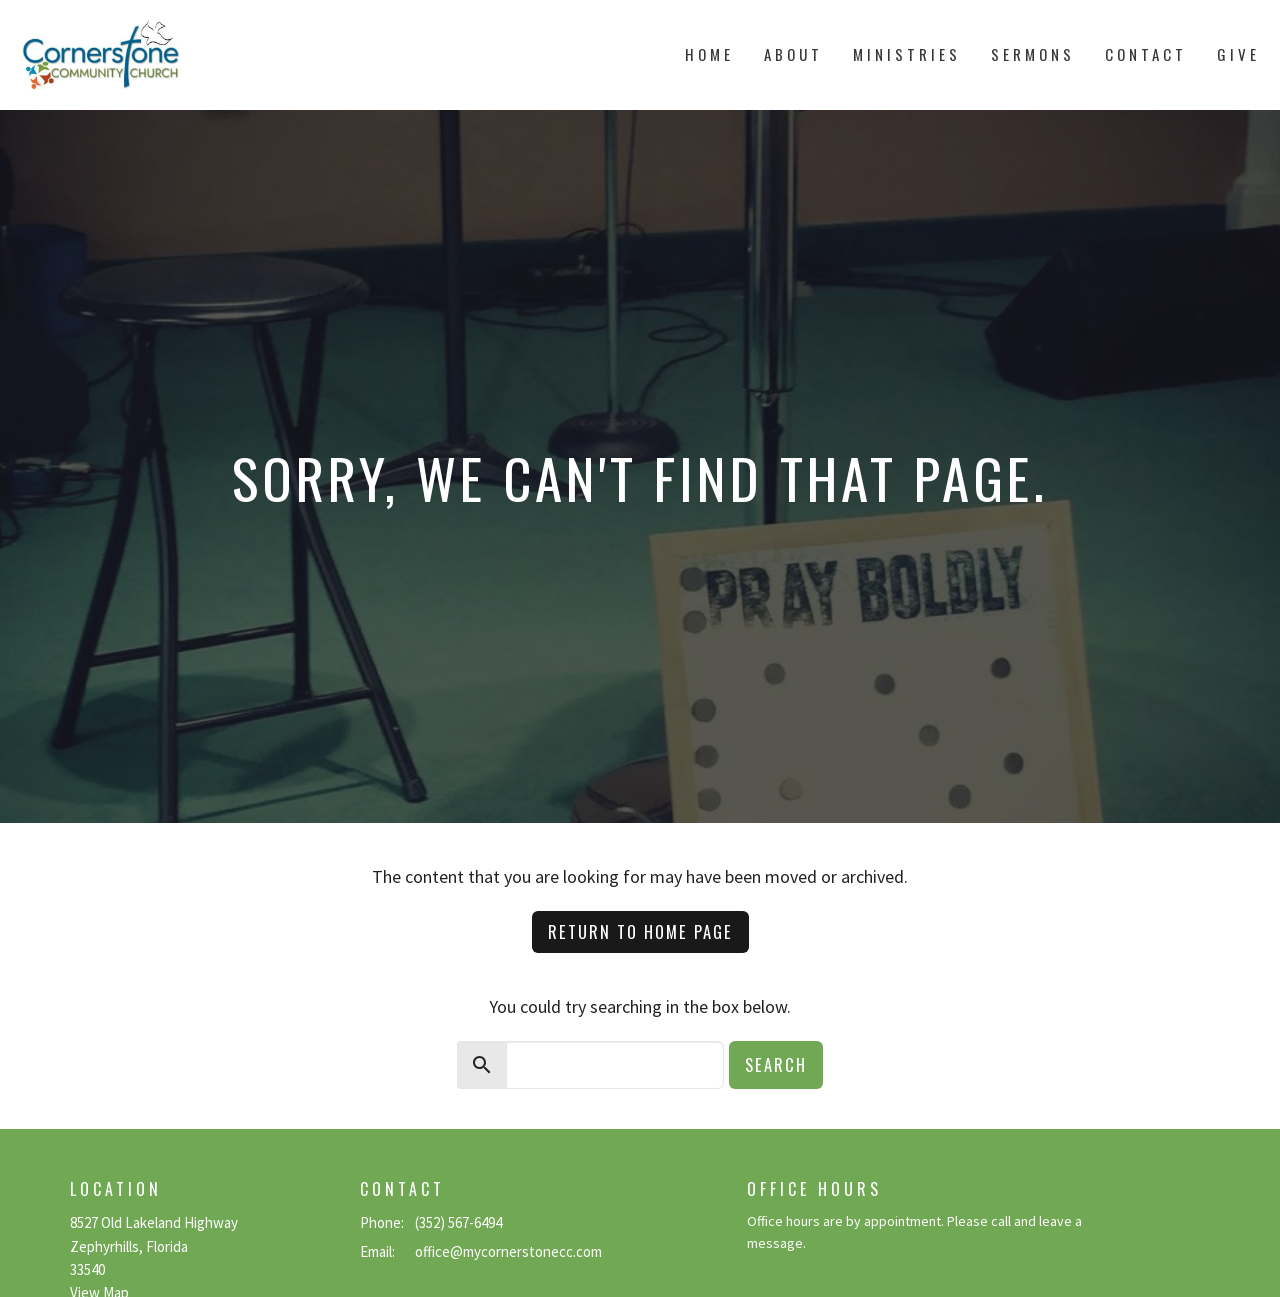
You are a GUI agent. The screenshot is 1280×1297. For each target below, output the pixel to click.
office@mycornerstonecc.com (508, 1251)
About (793, 54)
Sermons (1033, 54)
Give (1238, 54)
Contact (1146, 54)
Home (709, 54)
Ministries (907, 54)
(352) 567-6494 (458, 1222)
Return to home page (640, 931)
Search (776, 1064)
